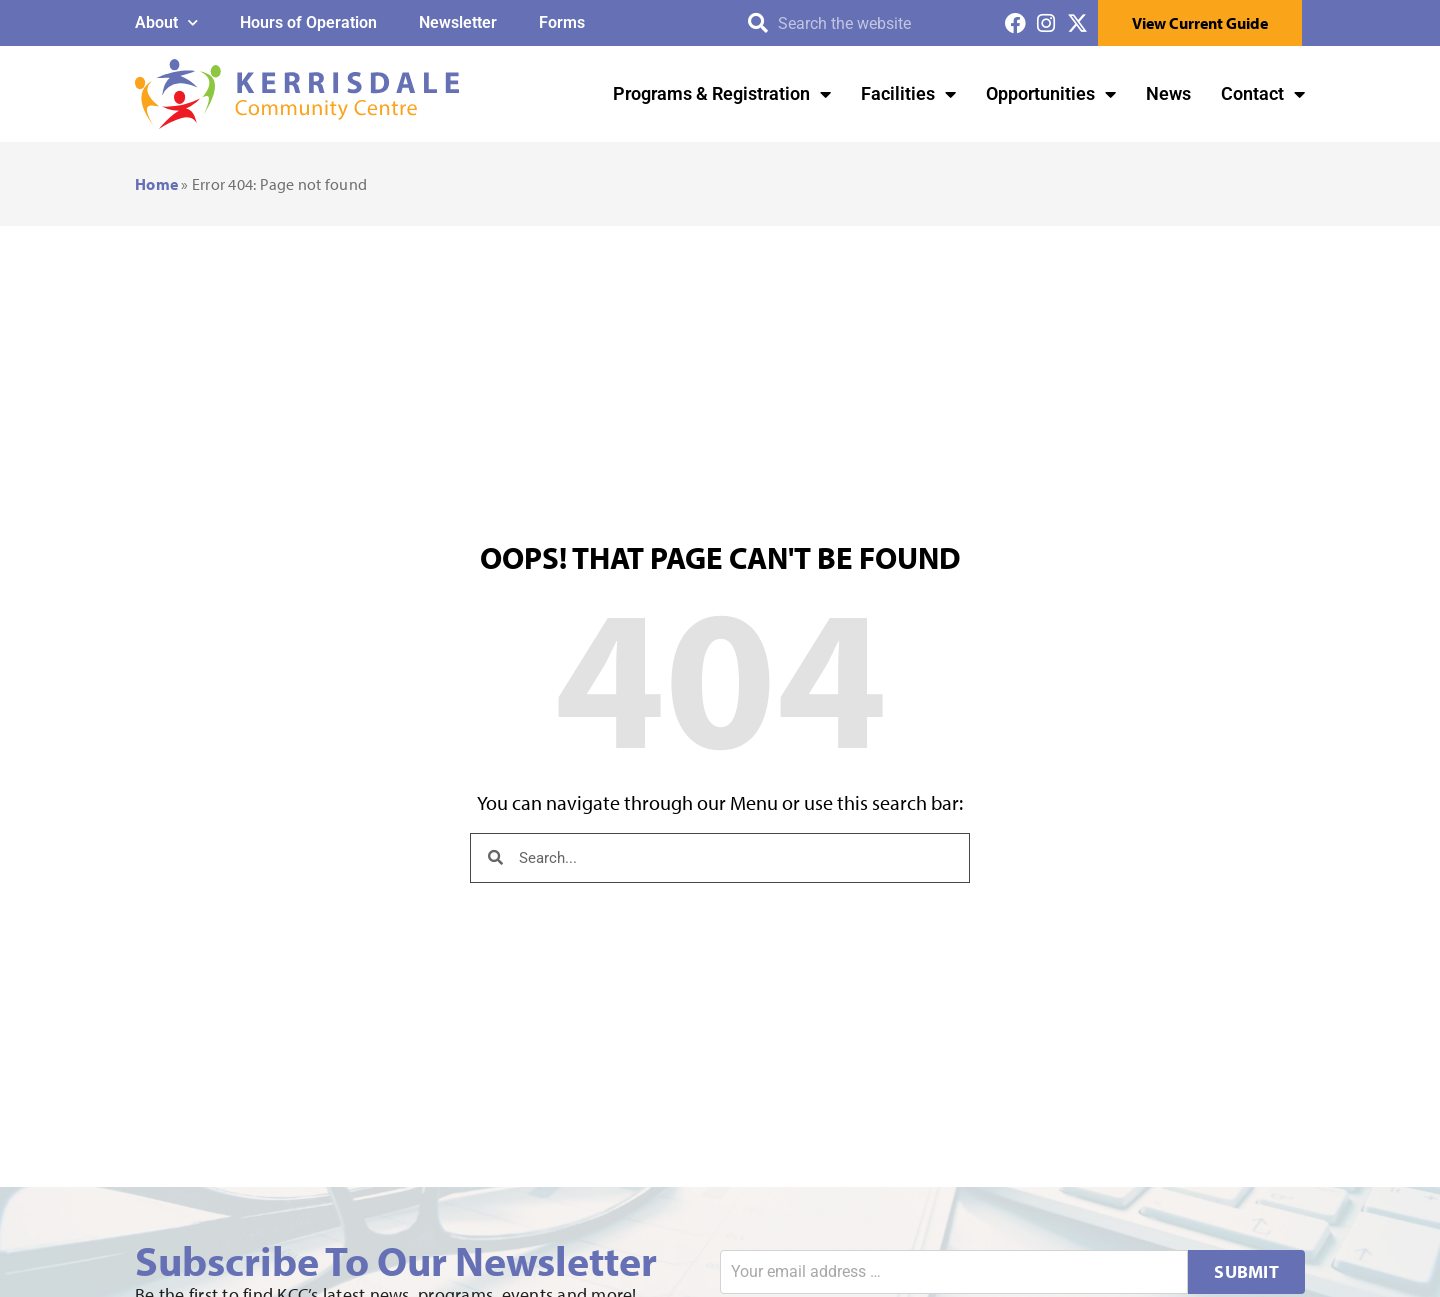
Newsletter (458, 22)
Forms (562, 22)
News (1168, 93)
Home (156, 184)
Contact (1263, 94)
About (166, 22)
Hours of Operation (308, 22)
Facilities (908, 94)
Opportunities (1051, 94)
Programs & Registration (722, 94)
